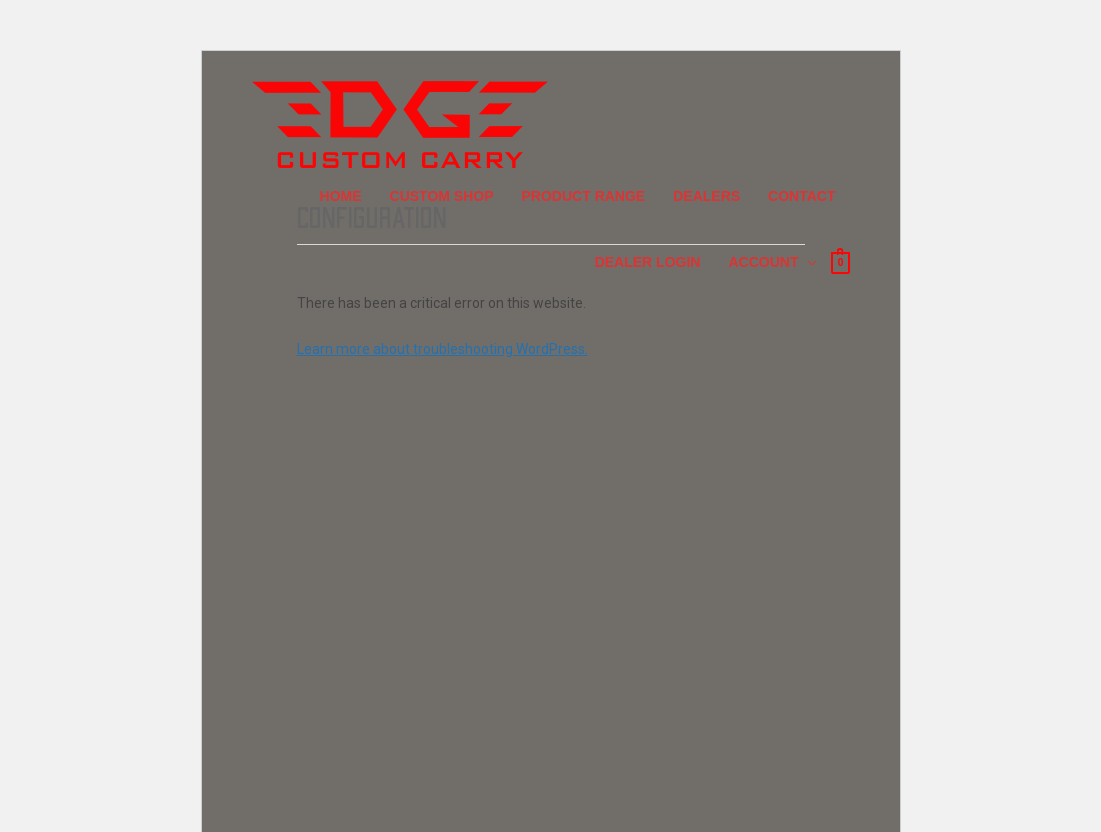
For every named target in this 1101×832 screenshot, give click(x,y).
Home (341, 196)
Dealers (706, 196)
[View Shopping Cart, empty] (840, 261)
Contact (801, 196)
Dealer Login (648, 262)
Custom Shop (442, 196)
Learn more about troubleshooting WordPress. (442, 349)
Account (763, 262)
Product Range (584, 196)
